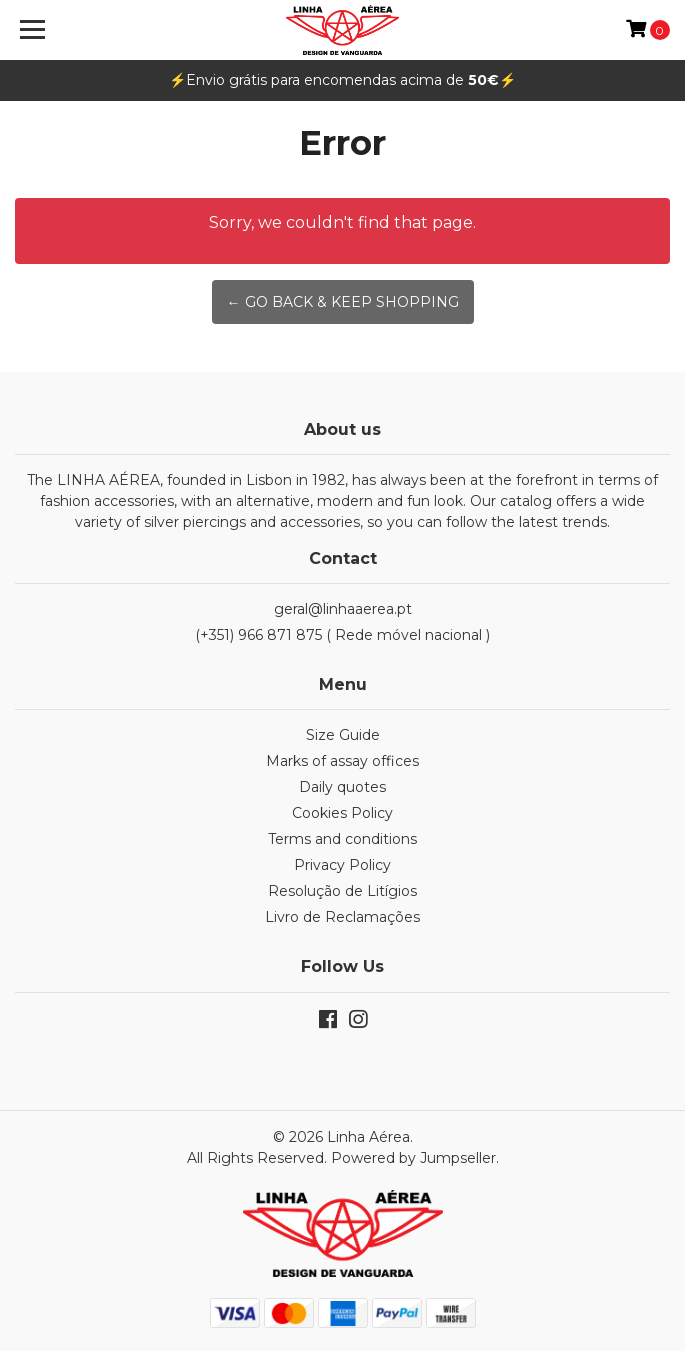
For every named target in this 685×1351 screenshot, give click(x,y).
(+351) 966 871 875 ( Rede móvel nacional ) (342, 635)
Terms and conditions (342, 839)
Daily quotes (342, 787)
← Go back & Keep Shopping (343, 302)
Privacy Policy (342, 865)
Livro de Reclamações (342, 917)
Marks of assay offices (342, 761)
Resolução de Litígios (342, 891)
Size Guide (343, 735)
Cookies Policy (342, 813)
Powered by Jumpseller (413, 1158)
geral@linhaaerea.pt (343, 609)
